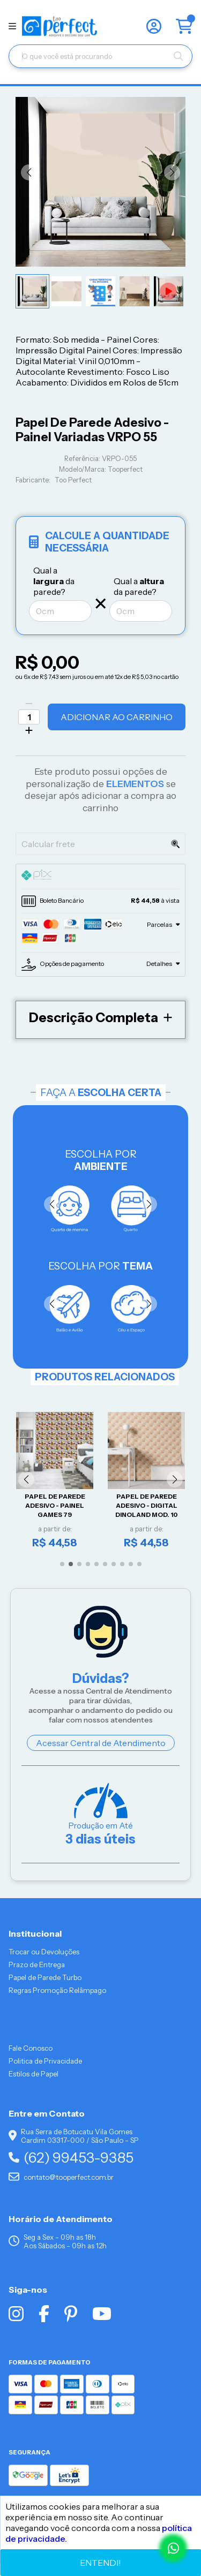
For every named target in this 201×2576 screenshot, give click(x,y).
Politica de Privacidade (45, 2061)
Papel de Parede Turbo (45, 1977)
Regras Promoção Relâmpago (57, 1990)
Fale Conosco (31, 2048)
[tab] (100, 876)
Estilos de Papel (33, 2073)
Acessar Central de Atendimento (101, 1743)
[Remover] (29, 703)
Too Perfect (73, 480)
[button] (29, 172)
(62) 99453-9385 (71, 2157)
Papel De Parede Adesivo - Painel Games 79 (55, 1506)
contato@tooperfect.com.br (61, 2177)
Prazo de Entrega (37, 1964)
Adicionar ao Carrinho (117, 717)
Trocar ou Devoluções (44, 1951)
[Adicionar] (29, 730)
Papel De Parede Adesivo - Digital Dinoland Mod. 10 (146, 1506)
